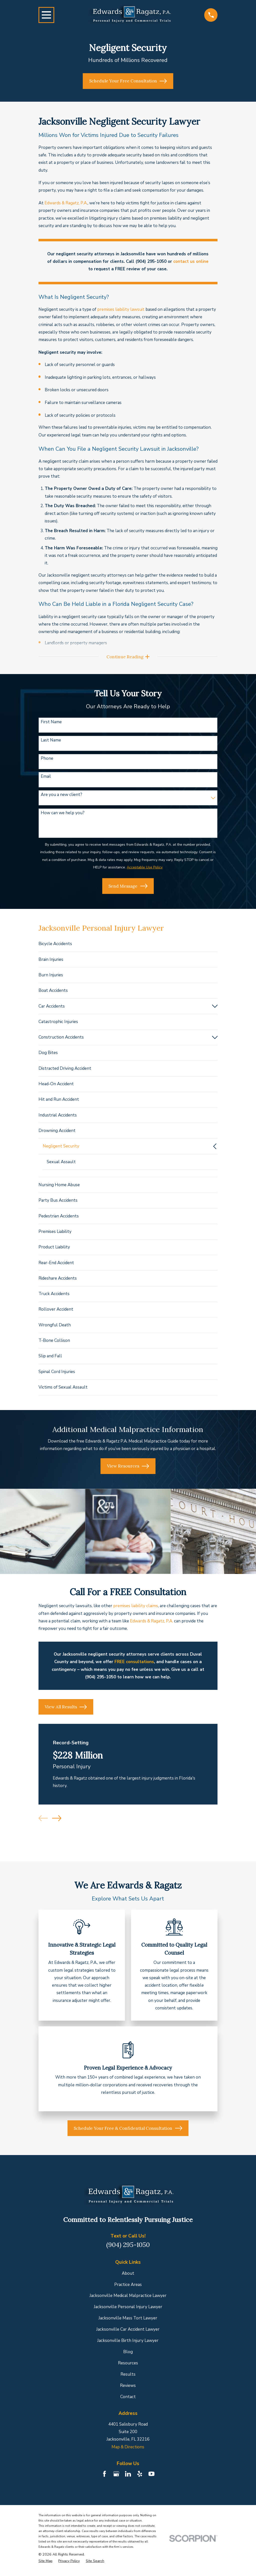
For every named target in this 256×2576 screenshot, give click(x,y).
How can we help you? (62, 813)
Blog (128, 2375)
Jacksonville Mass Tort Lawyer (127, 2341)
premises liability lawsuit (120, 309)
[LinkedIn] (128, 2497)
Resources (128, 2386)
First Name (51, 723)
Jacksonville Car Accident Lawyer (128, 2352)
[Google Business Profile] (116, 2497)
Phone (47, 759)
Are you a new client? (61, 795)
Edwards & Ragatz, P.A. (66, 203)
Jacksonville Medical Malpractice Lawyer (128, 2318)
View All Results (66, 1729)
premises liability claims (135, 1629)
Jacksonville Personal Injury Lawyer (128, 2330)
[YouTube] (151, 2497)
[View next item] (56, 1841)
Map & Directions (128, 2470)
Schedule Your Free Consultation (128, 81)
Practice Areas (128, 2307)
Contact (128, 2419)
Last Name (51, 741)
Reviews (128, 2408)
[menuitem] (128, 945)
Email (46, 777)
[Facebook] (105, 2497)
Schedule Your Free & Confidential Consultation (128, 2151)
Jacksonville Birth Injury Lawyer (127, 2363)
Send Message (127, 887)
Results (128, 2397)
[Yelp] (140, 2497)
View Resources (128, 1488)
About (128, 2296)
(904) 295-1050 (128, 2267)
